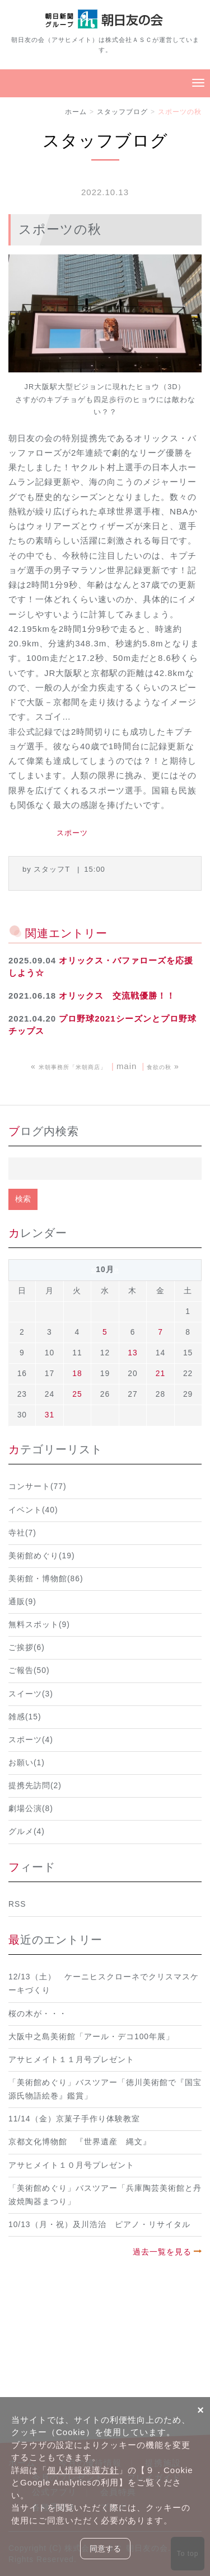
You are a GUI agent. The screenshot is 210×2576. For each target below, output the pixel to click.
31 (49, 1415)
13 (132, 1353)
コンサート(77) (37, 1486)
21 (160, 1373)
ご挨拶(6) (26, 1647)
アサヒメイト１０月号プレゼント (71, 2165)
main (126, 1066)
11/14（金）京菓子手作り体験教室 (74, 2119)
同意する (105, 2548)
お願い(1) (26, 1763)
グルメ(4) (26, 1831)
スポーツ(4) (30, 1740)
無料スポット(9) (39, 1624)
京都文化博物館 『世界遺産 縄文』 (79, 2142)
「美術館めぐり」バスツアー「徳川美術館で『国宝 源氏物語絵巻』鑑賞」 (105, 2089)
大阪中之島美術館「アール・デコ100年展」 (91, 2037)
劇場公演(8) (30, 1808)
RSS (17, 1904)
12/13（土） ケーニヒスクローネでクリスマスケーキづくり (103, 1983)
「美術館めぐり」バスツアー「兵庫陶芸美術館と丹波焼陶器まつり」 (105, 2195)
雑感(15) (24, 1717)
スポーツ (72, 833)
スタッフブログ (122, 112)
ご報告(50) (29, 1670)
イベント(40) (33, 1510)
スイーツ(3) (30, 1694)
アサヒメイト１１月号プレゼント (71, 2059)
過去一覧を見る (162, 2252)
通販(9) (22, 1601)
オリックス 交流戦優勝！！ (117, 995)
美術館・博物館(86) (45, 1579)
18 (77, 1373)
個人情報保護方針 (83, 2470)
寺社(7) (22, 1533)
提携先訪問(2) (35, 1785)
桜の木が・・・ (37, 2014)
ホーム (76, 112)
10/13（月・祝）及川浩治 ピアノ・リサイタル (99, 2224)
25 (77, 1394)
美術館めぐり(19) (41, 1556)
